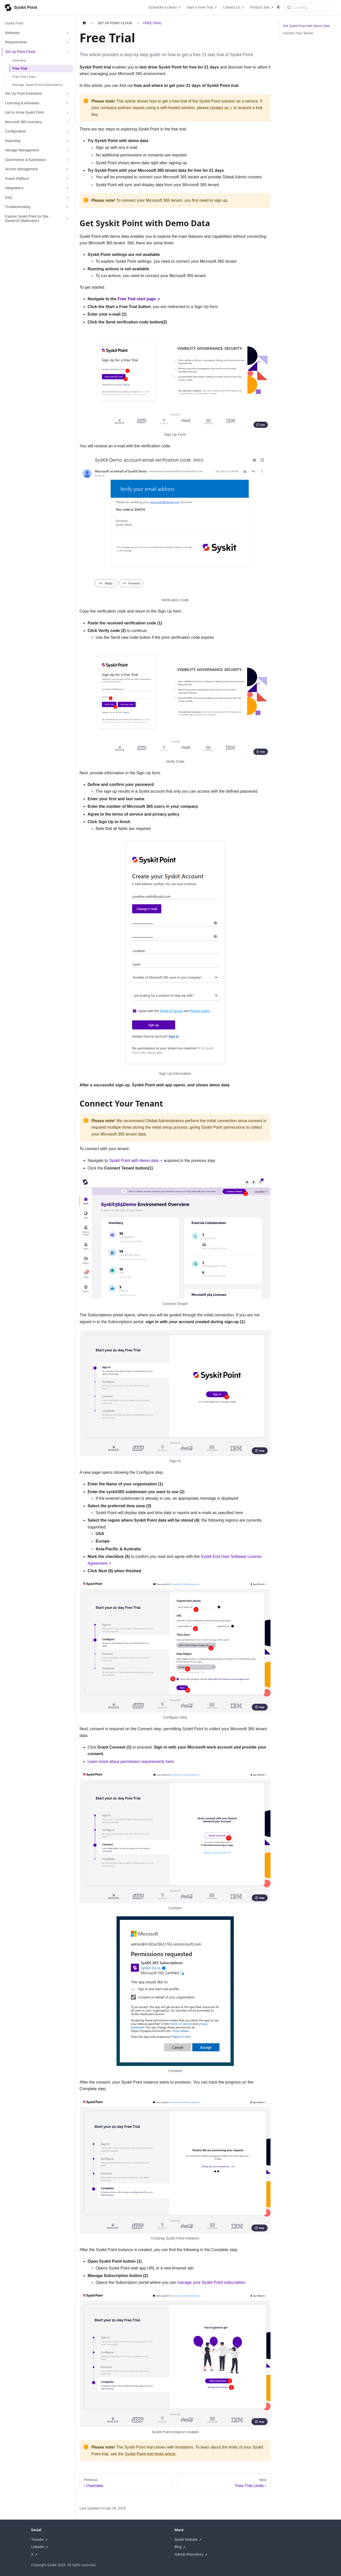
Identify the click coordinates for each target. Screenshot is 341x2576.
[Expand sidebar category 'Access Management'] (67, 169)
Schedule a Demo (162, 7)
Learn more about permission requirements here (131, 1761)
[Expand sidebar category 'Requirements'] (67, 42)
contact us (219, 108)
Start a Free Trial (200, 7)
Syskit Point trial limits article (150, 2454)
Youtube (37, 2539)
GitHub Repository (189, 2554)
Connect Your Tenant (298, 33)
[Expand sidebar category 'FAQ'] (67, 197)
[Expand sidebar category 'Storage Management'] (67, 150)
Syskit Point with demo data (134, 1160)
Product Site (260, 7)
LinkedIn (38, 2547)
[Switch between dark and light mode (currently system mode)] (279, 7)
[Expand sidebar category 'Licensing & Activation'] (67, 103)
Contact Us (231, 7)
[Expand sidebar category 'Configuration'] (67, 131)
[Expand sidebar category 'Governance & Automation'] (67, 160)
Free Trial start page (137, 299)
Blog (178, 2547)
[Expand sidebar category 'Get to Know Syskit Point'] (67, 112)
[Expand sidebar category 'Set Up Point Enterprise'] (67, 93)
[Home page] (84, 23)
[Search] (309, 8)
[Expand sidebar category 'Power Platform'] (67, 179)
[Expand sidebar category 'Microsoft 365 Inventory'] (67, 122)
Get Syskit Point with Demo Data (306, 26)
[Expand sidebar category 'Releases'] (67, 33)
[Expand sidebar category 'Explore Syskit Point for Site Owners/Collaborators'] (67, 218)
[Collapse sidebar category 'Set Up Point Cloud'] (67, 52)
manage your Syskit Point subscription (211, 2282)
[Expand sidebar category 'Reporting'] (67, 141)
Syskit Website (186, 2539)
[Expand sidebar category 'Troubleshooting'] (67, 207)
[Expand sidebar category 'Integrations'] (67, 188)
